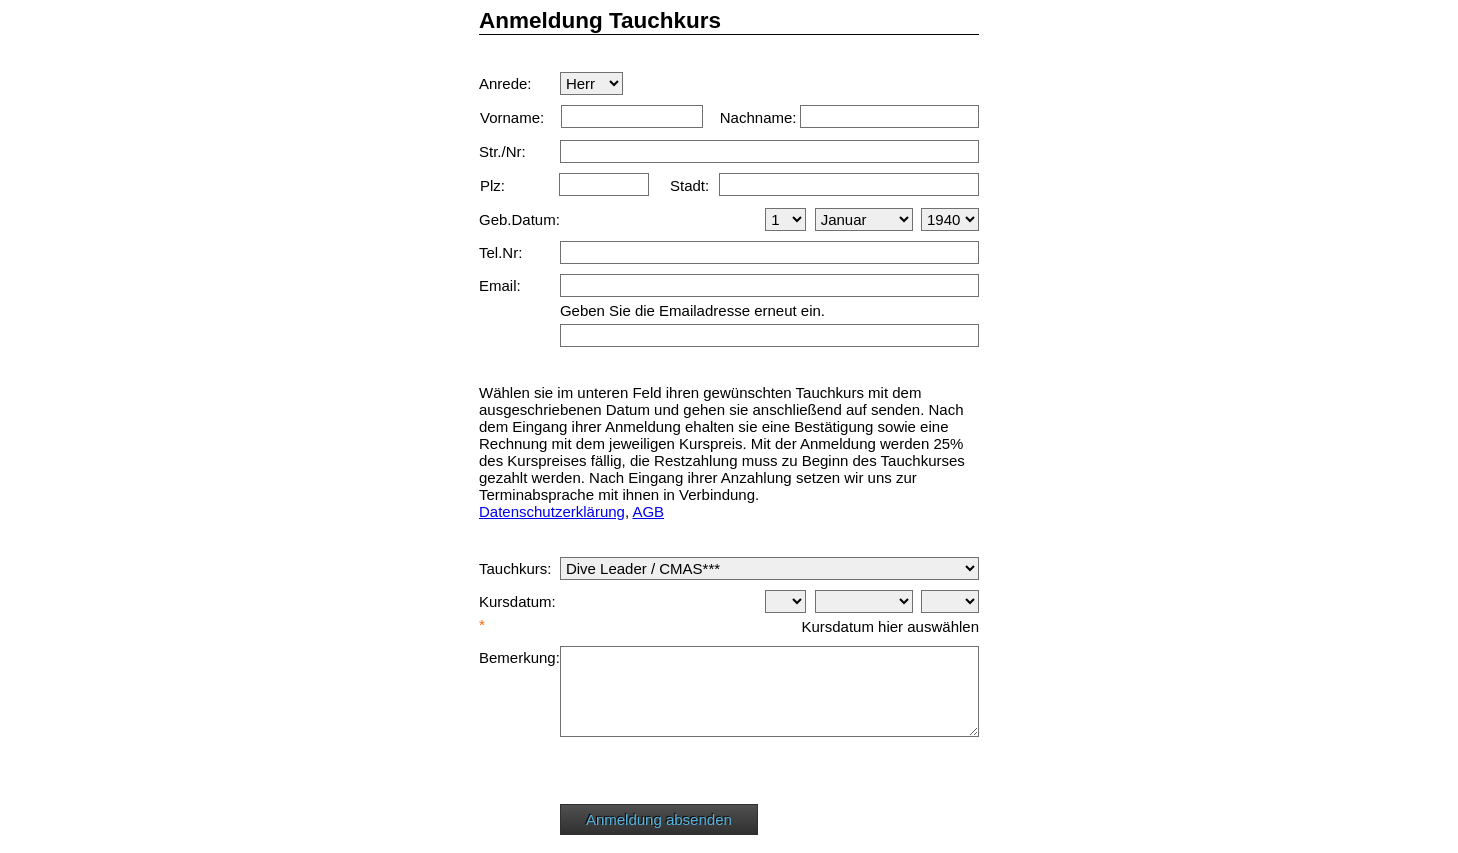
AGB (648, 511)
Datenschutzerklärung (552, 511)
